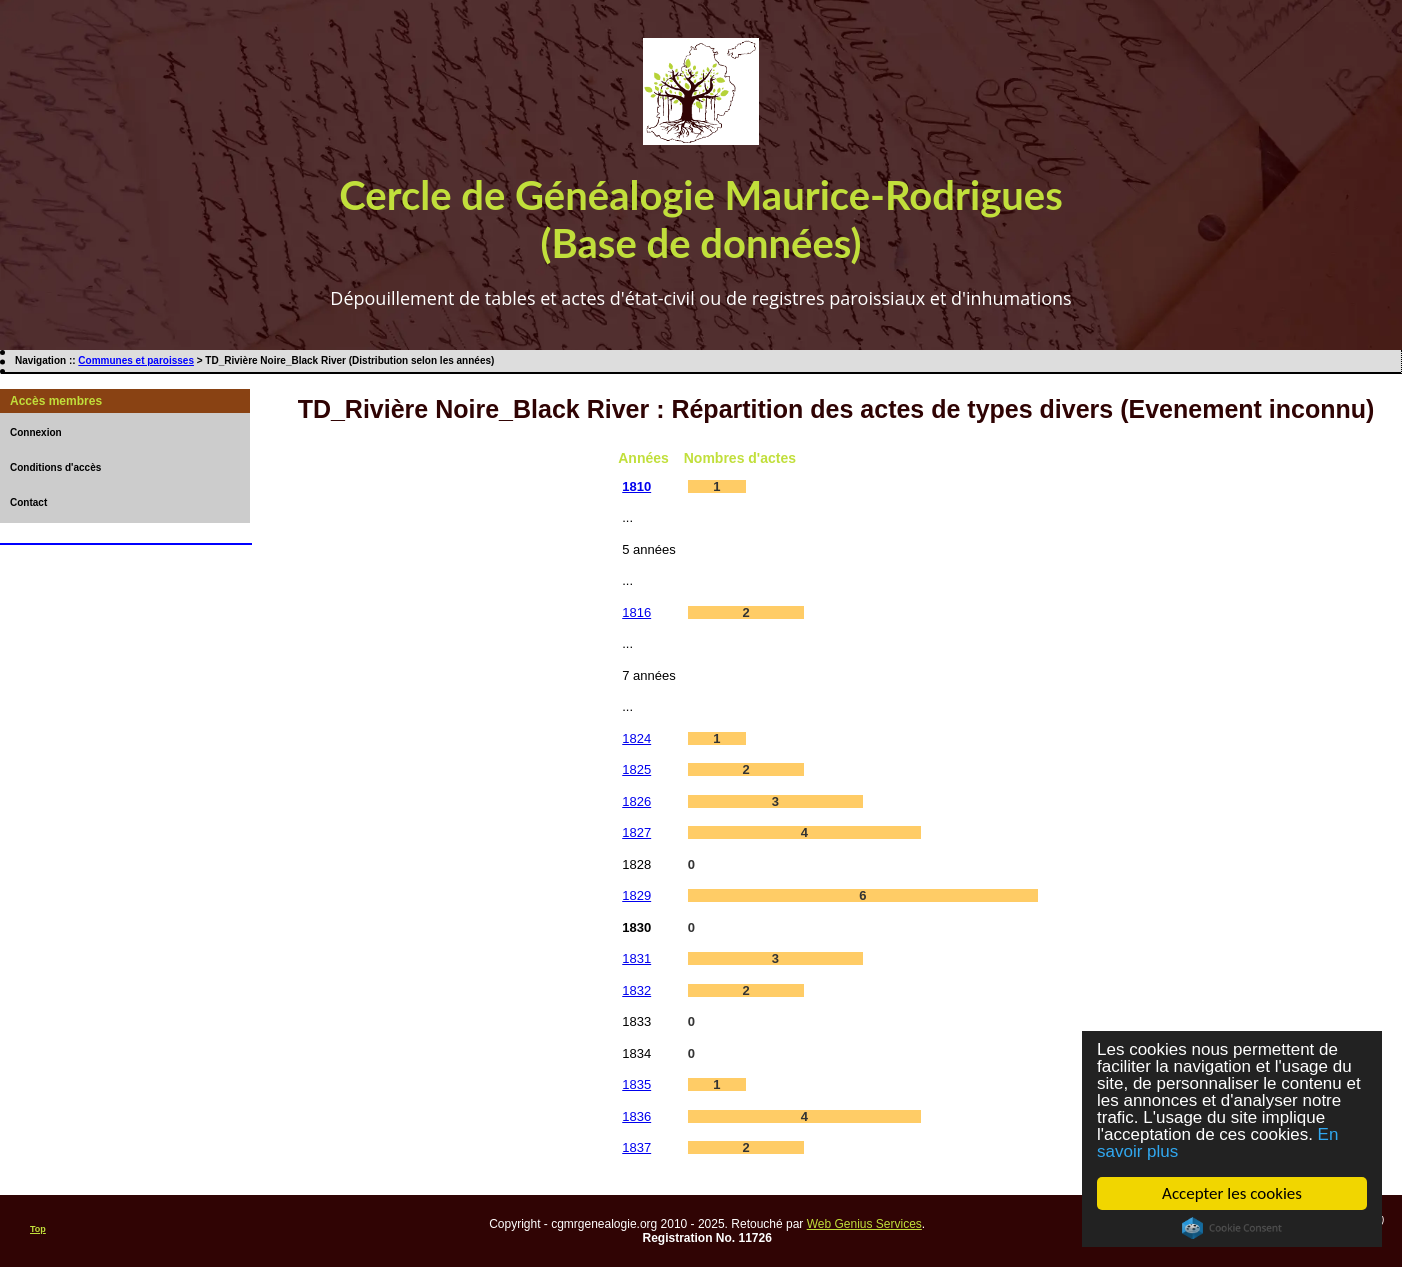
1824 (636, 738)
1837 (636, 1147)
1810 (636, 486)
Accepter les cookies (1233, 1193)
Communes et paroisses (136, 360)
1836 (636, 1116)
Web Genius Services (864, 1224)
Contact (28, 502)
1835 (636, 1084)
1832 (636, 990)
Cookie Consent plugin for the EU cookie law (1232, 1228)
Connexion (36, 432)
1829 (636, 895)
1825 (636, 769)
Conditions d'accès (55, 467)
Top (38, 1229)
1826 (636, 801)
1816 (636, 612)
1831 (636, 958)
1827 (636, 832)
